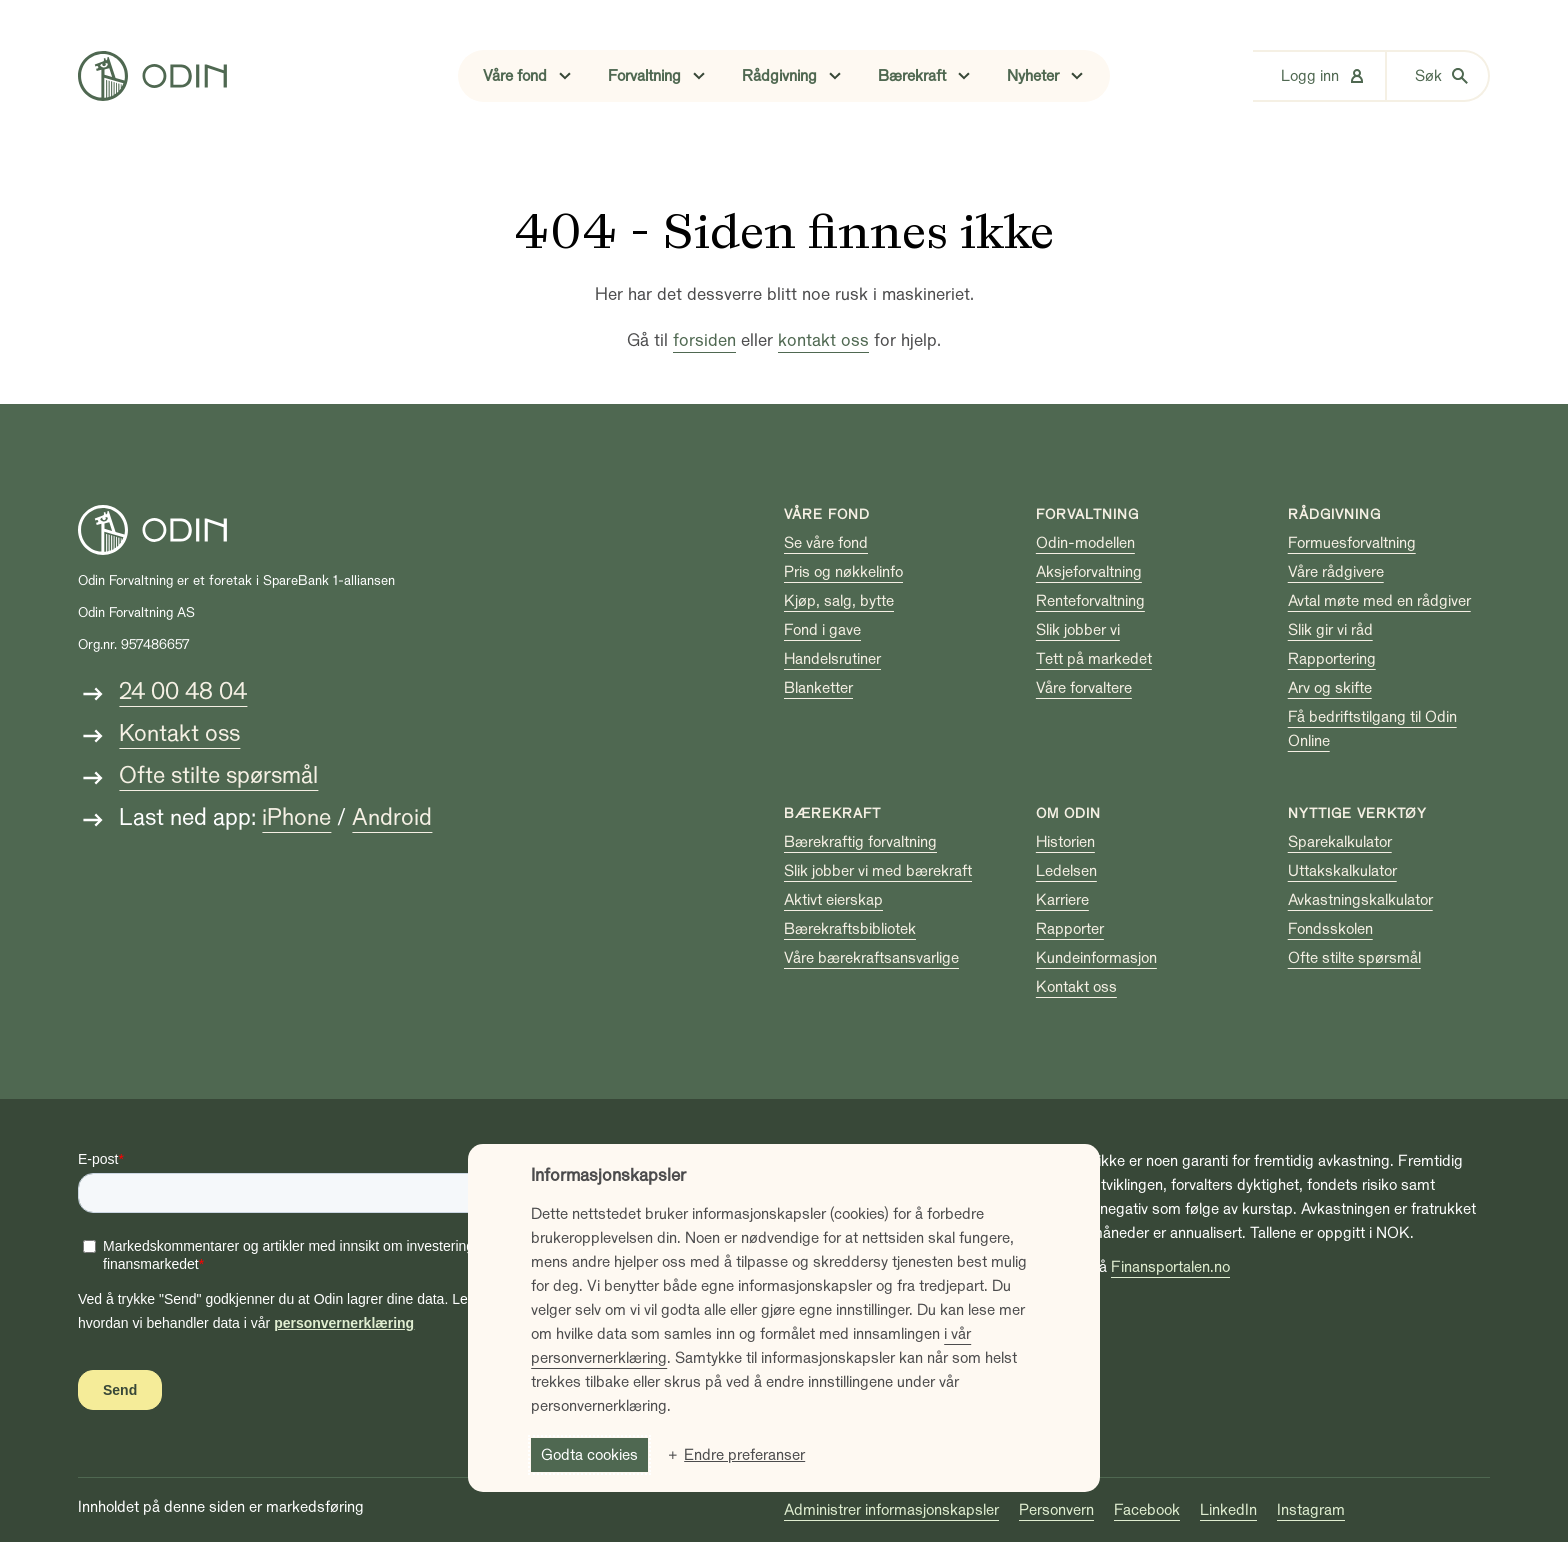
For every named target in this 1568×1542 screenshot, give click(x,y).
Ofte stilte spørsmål (218, 775)
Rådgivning (1334, 514)
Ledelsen (1066, 871)
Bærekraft (832, 813)
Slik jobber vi (1078, 630)
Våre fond (827, 514)
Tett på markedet (1094, 659)
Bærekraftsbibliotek (850, 929)
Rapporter (1070, 929)
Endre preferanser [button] (744, 1455)
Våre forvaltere (1084, 688)
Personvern (1056, 1510)
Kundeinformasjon (1096, 958)
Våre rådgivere (1336, 572)
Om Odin (1068, 813)
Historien (1065, 842)
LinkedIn (1228, 1510)
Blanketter (818, 688)
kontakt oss (823, 340)
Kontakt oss (179, 733)
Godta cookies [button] (589, 1455)
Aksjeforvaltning (1089, 572)
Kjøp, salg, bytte (839, 601)
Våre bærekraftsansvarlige (871, 958)
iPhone (296, 817)
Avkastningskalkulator (1360, 900)
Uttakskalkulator (1342, 871)
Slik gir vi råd (1330, 630)
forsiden (704, 340)
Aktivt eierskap (833, 900)
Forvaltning (1087, 514)
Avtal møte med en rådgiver (1379, 601)
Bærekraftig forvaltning (860, 842)
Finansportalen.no (1170, 1267)
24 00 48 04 (183, 691)
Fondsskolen (1330, 929)
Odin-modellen (1085, 543)
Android (392, 817)
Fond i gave (822, 630)
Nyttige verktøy (1357, 813)
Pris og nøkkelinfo (843, 572)
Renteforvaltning (1090, 601)
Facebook (1147, 1510)
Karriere (1062, 900)
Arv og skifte (1330, 688)
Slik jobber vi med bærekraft (878, 871)
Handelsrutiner (832, 659)
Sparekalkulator (1340, 842)
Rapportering (1332, 659)
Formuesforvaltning (1352, 543)
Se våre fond (826, 543)
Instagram (1311, 1510)
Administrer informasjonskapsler (891, 1510)
